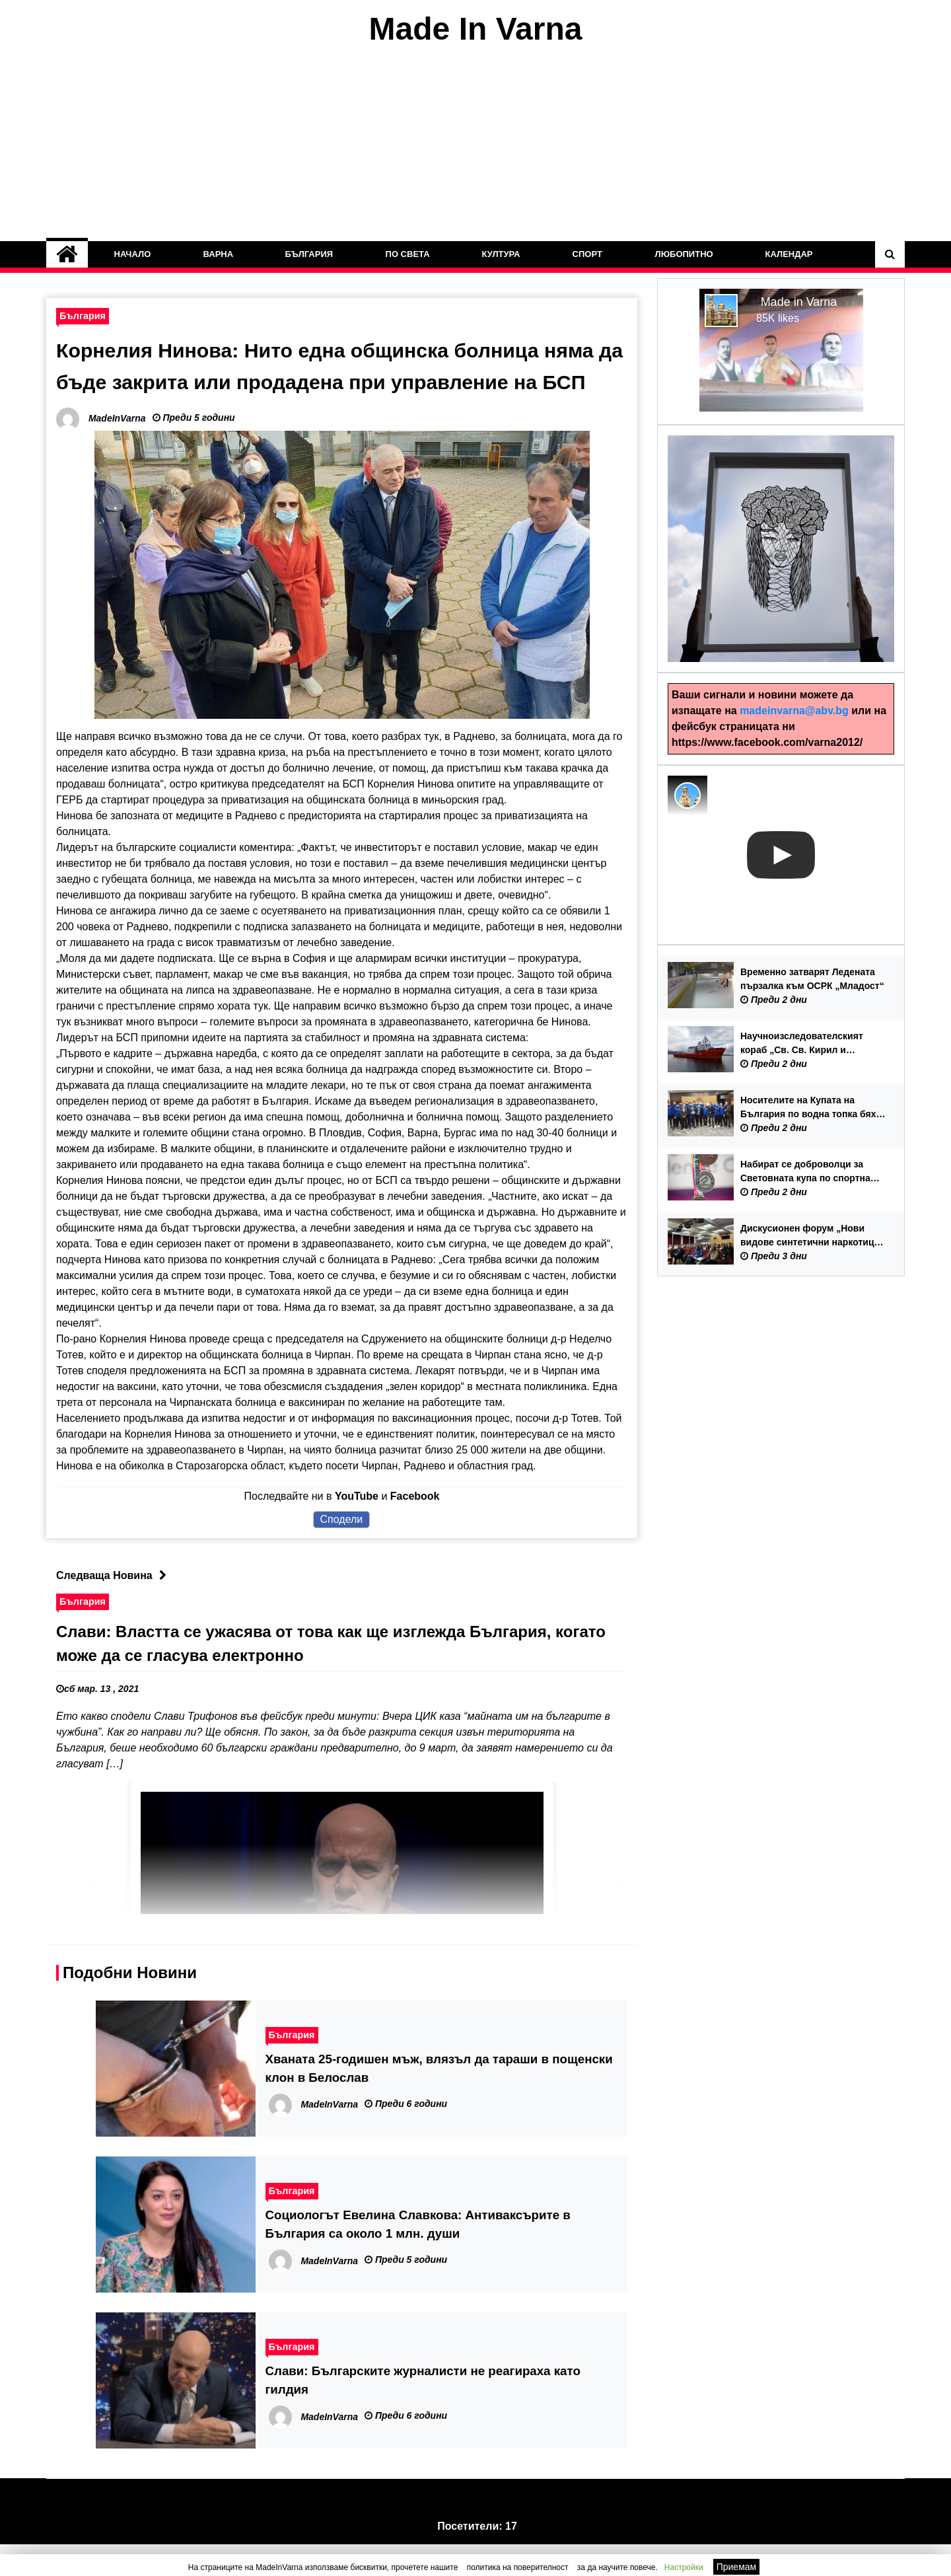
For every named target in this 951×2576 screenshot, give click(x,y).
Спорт (587, 254)
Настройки (683, 2567)
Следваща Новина (114, 1607)
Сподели (341, 1551)
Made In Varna (475, 28)
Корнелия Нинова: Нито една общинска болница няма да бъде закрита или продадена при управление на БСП (340, 381)
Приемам (737, 2566)
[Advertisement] (475, 144)
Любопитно (683, 254)
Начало (132, 254)
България (309, 254)
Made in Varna (799, 302)
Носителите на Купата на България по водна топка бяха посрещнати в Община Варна (810, 1108)
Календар (788, 254)
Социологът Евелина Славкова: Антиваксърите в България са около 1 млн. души (418, 2256)
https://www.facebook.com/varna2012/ (767, 742)
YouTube (356, 1527)
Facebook (415, 1527)
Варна (218, 254)
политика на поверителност (518, 2567)
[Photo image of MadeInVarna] (687, 795)
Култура (501, 254)
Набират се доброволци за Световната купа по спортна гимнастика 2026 (805, 1172)
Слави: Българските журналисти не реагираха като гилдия (423, 2412)
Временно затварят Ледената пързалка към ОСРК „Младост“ (812, 979)
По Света (408, 254)
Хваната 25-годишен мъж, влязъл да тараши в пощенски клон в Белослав (439, 2100)
